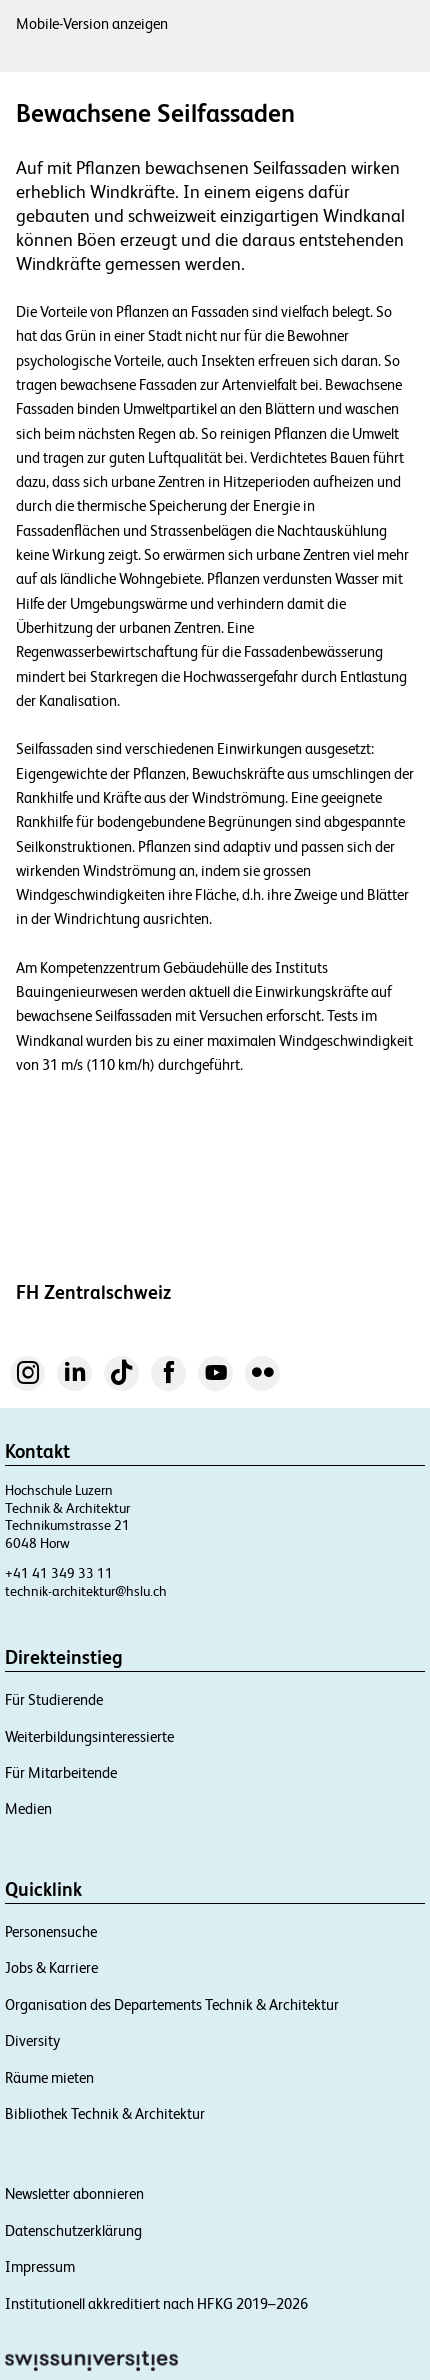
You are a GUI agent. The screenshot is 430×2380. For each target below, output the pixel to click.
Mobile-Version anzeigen (92, 23)
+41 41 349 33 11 (59, 1573)
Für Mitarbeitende (61, 1772)
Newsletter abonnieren (74, 2193)
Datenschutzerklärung (73, 2230)
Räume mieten (49, 2077)
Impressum (40, 2266)
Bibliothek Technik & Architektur (105, 2113)
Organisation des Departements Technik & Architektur (172, 2004)
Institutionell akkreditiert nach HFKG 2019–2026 (156, 2303)
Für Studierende (54, 1699)
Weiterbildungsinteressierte (89, 1736)
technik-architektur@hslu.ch (86, 1591)
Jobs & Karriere (51, 1967)
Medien (28, 1808)
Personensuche (51, 1931)
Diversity (32, 2040)
